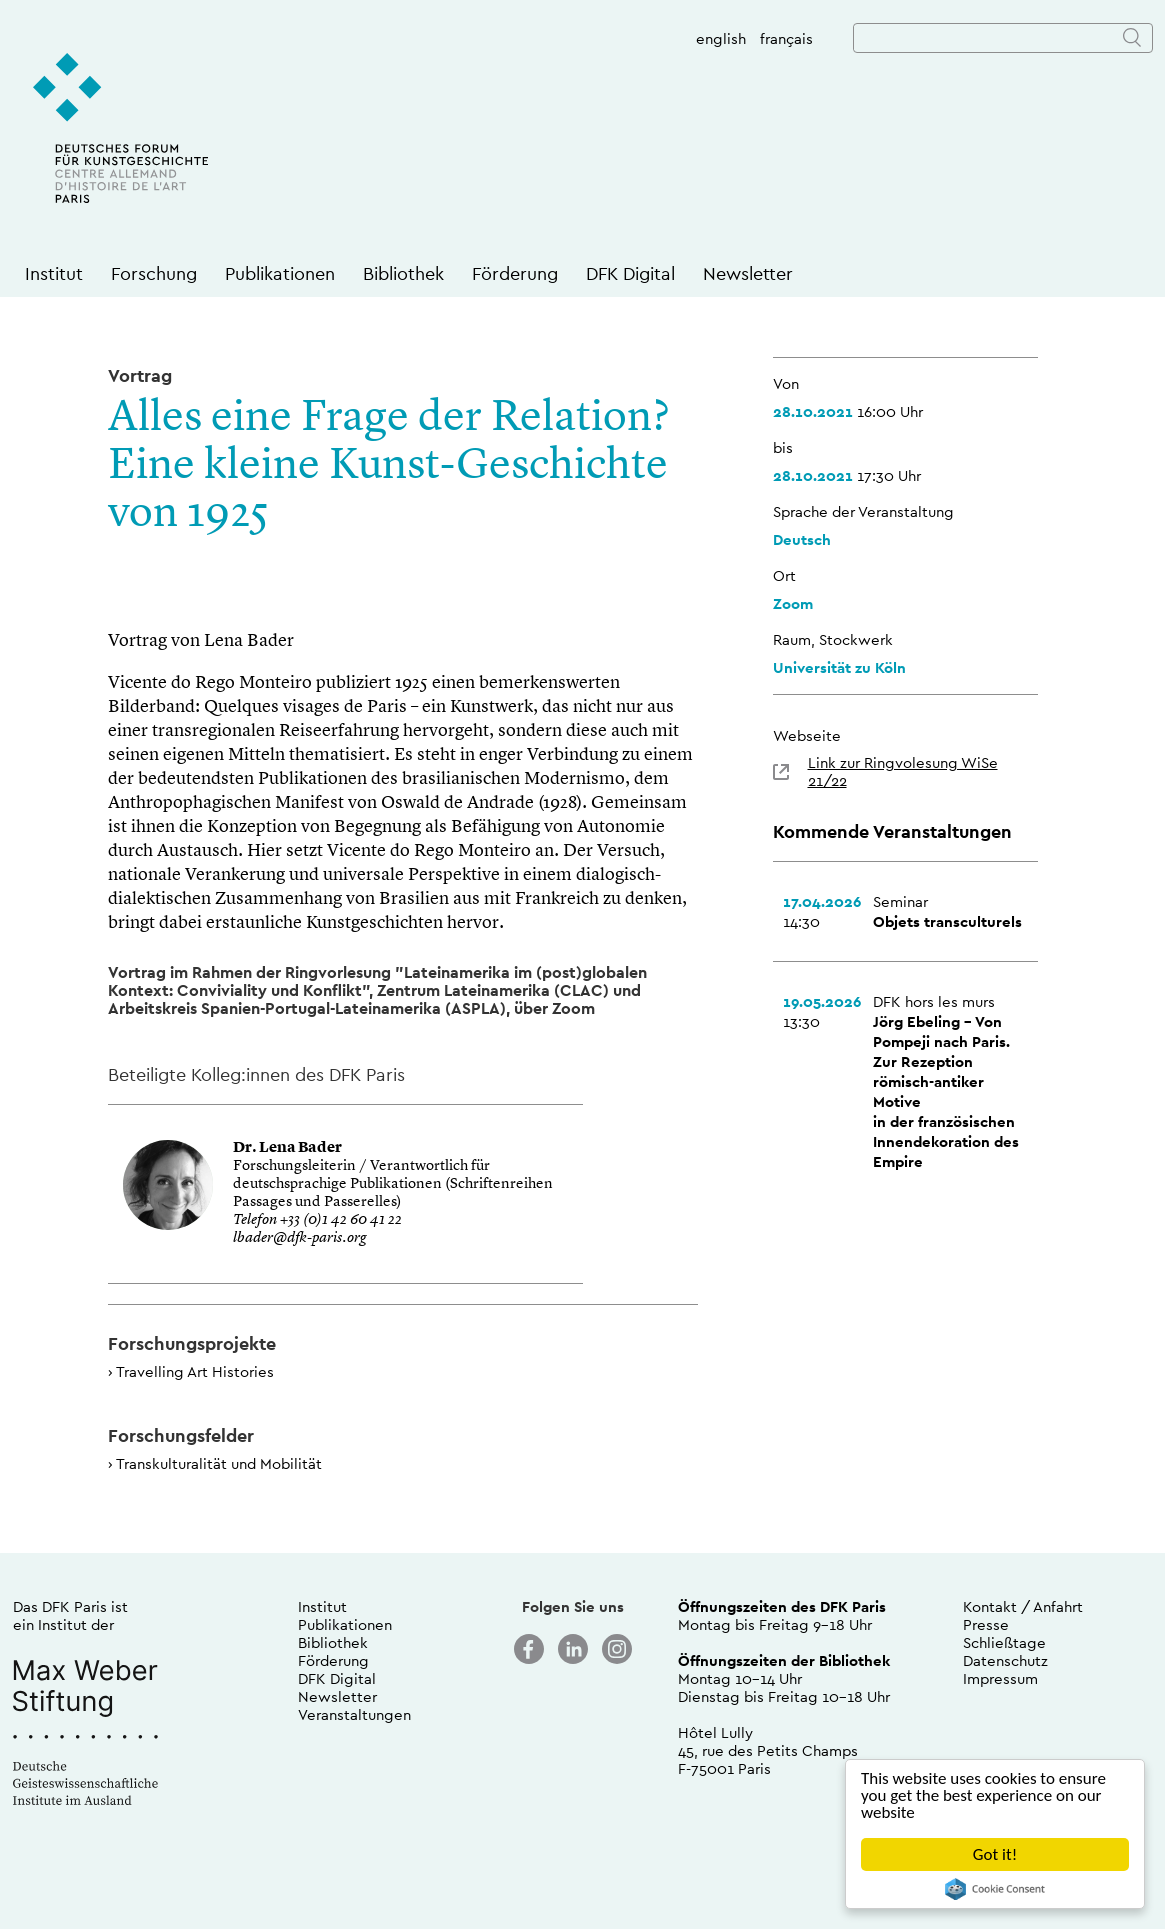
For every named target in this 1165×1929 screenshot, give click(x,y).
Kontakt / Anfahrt (1023, 1606)
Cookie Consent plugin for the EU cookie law (995, 1889)
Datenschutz (1005, 1660)
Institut (54, 273)
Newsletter (748, 273)
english (721, 38)
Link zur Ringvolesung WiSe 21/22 (903, 771)
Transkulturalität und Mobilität (219, 1463)
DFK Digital (630, 273)
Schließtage (1004, 1642)
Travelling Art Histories (195, 1371)
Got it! (995, 1854)
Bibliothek (403, 273)
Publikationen (280, 273)
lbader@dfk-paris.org (299, 1238)
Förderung (515, 273)
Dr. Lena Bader (287, 1148)
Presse (986, 1624)
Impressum (1000, 1678)
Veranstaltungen (354, 1714)
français (786, 38)
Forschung (154, 273)
